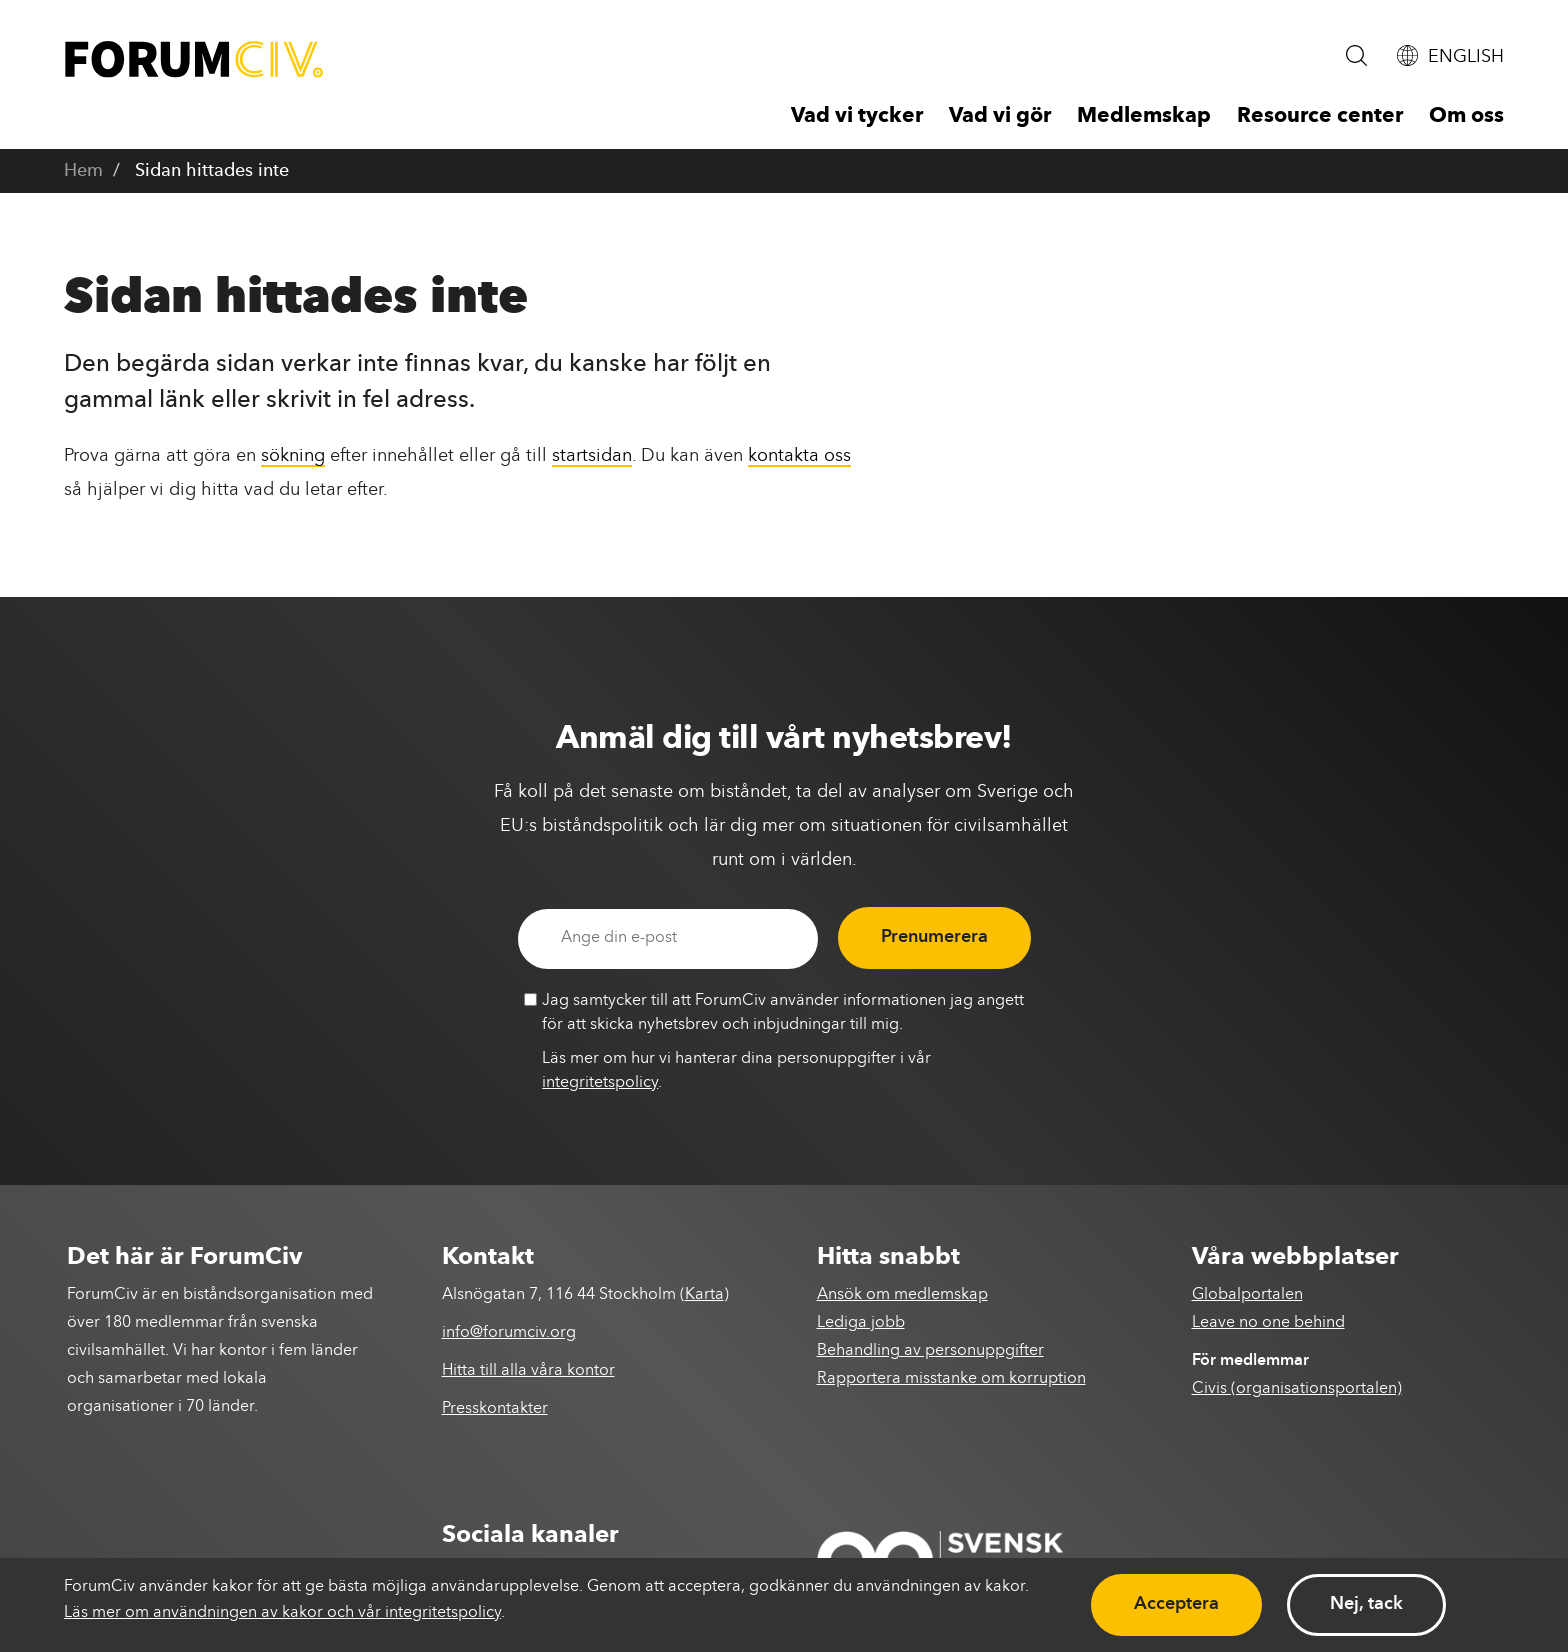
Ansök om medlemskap (902, 1295)
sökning (293, 456)
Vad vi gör (1000, 116)
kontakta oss (799, 456)
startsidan (592, 456)
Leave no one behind (1268, 1323)
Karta (704, 1295)
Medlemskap (1144, 116)
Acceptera (1176, 1604)
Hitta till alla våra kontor (528, 1371)
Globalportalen (1247, 1295)
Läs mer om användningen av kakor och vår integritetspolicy (282, 1613)
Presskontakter (495, 1409)
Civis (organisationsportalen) (1297, 1389)
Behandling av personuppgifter (930, 1351)
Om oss (1466, 116)
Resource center (1320, 116)
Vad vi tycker (857, 116)
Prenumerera (934, 937)
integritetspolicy (600, 1083)
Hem (83, 171)
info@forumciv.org (509, 1333)
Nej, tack (1366, 1604)
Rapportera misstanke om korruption (951, 1379)
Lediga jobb (861, 1323)
